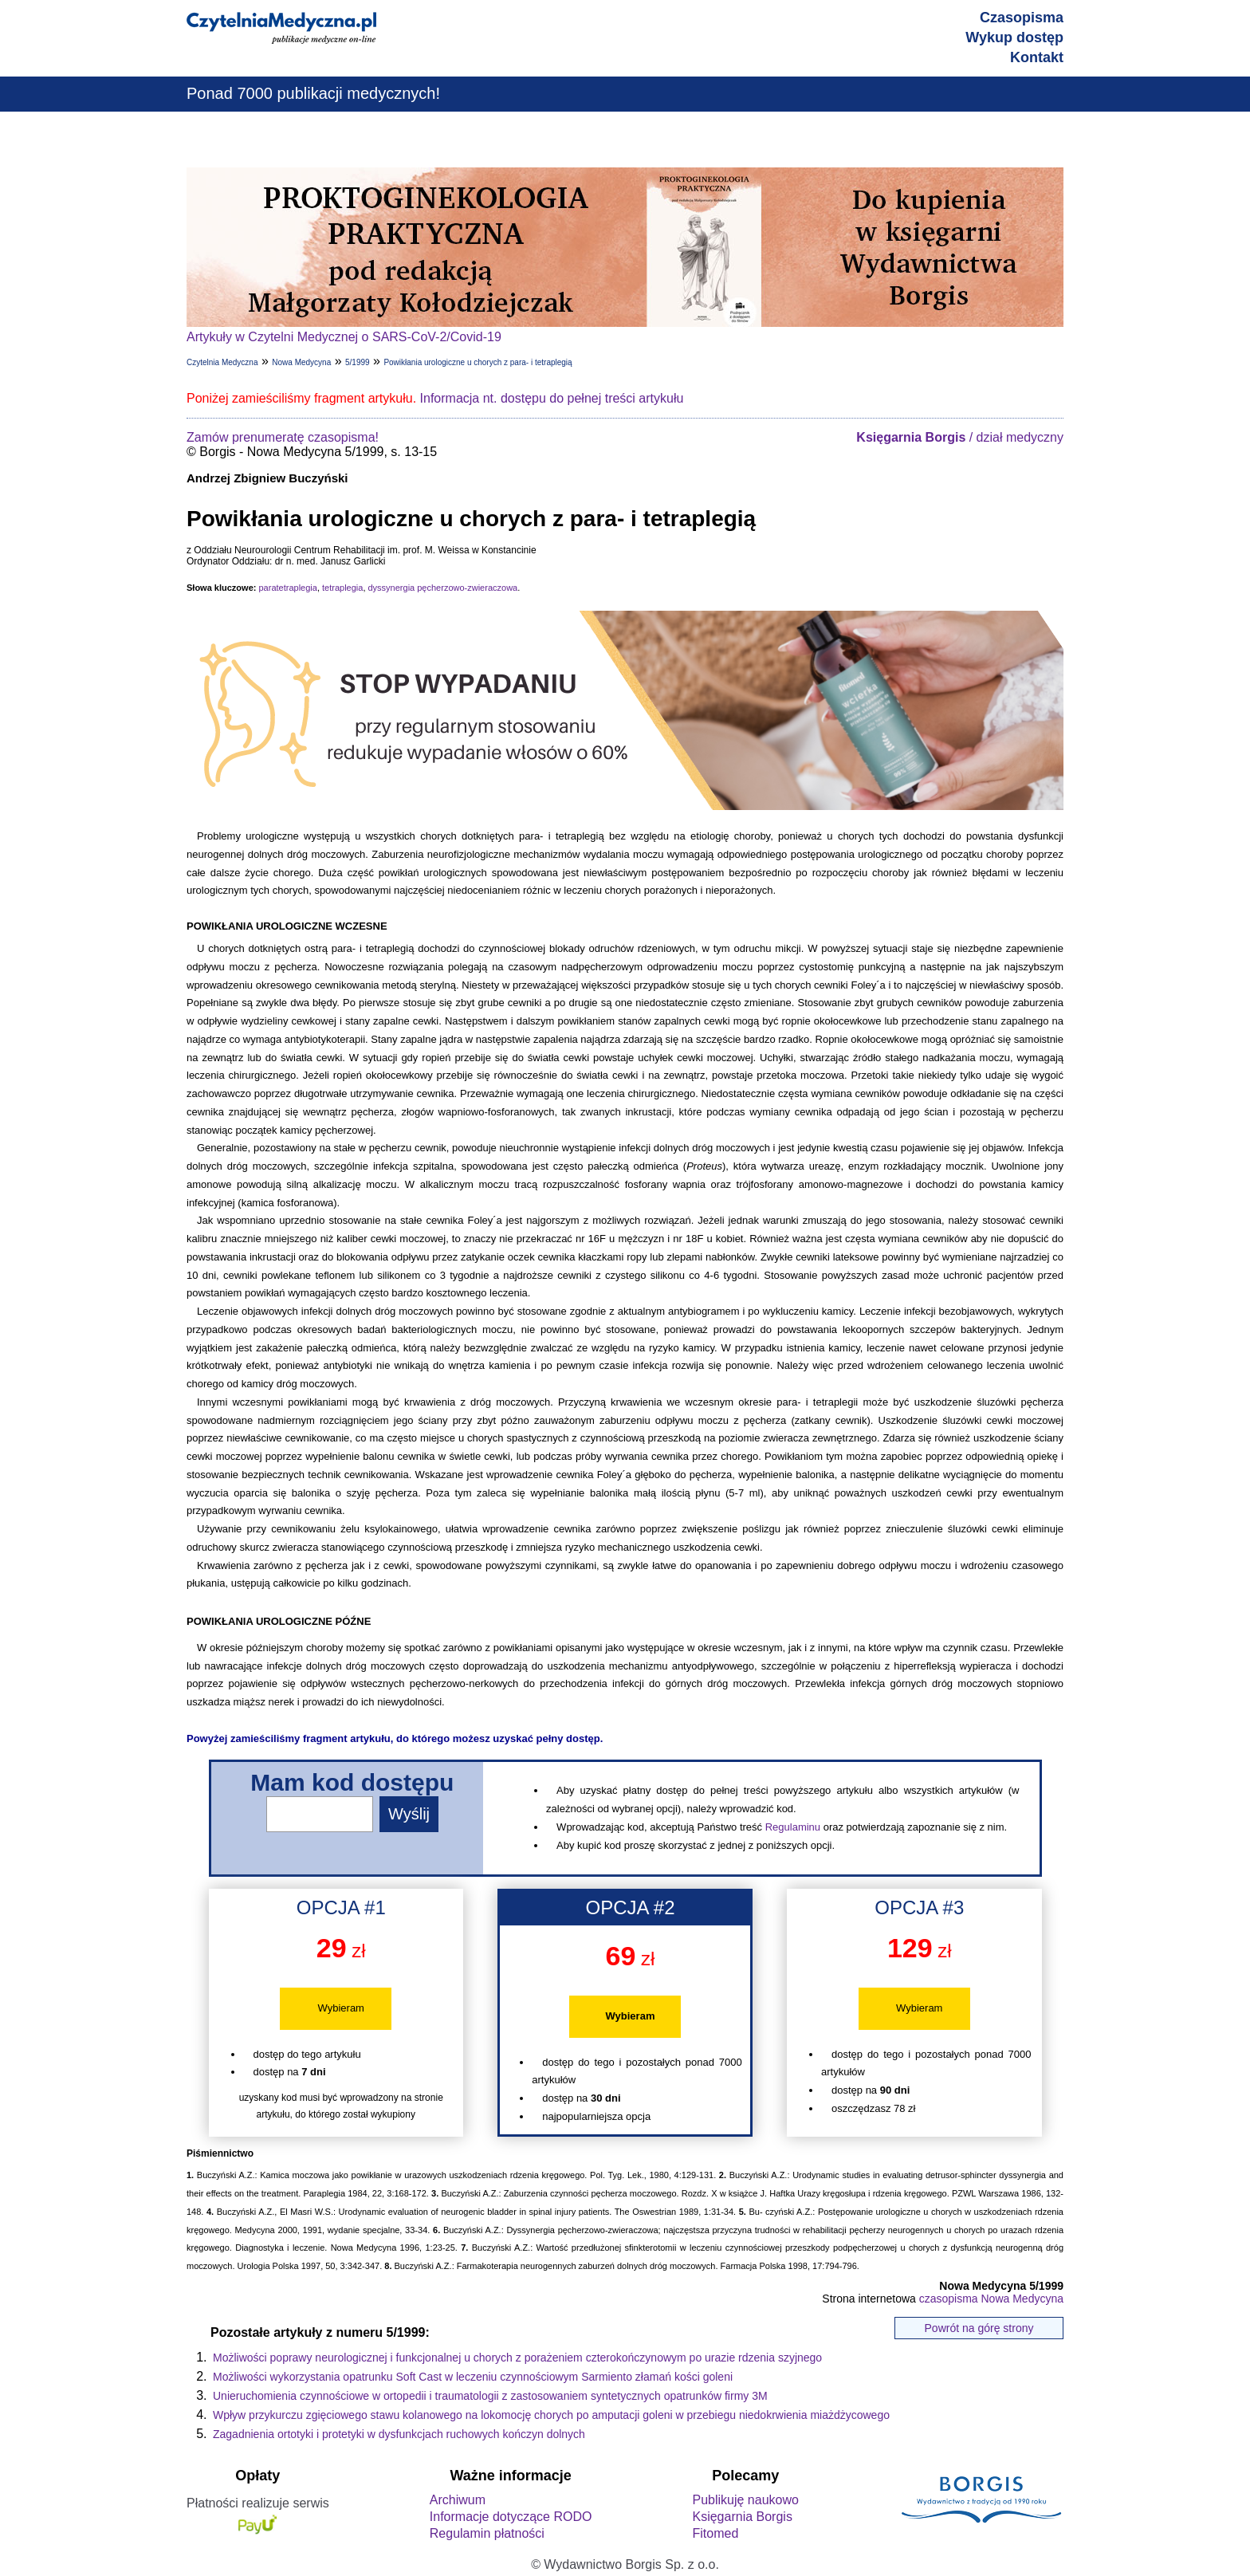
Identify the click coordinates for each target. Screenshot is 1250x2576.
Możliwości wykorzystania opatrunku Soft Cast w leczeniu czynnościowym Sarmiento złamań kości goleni (473, 2376)
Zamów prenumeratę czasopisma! (283, 437)
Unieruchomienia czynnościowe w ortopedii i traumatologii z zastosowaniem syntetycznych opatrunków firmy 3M (490, 2395)
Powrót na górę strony (979, 2328)
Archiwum (457, 2500)
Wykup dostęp (1014, 37)
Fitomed (715, 2533)
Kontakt (1036, 57)
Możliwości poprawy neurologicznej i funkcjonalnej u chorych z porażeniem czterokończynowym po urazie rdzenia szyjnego (517, 2357)
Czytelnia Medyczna (222, 362)
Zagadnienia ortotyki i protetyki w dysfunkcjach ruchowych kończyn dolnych (399, 2434)
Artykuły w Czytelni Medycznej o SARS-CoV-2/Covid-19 (344, 337)
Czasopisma (1021, 18)
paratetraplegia (287, 587)
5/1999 (357, 362)
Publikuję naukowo (745, 2500)
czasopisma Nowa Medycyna (991, 2298)
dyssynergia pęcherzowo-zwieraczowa (443, 587)
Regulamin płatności (487, 2533)
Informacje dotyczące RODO (511, 2516)
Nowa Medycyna (301, 362)
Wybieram (341, 2008)
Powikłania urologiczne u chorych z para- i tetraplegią (477, 362)
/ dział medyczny (959, 437)
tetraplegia (342, 587)
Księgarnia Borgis (742, 2516)
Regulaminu (792, 1827)
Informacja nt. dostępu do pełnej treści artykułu (552, 398)
